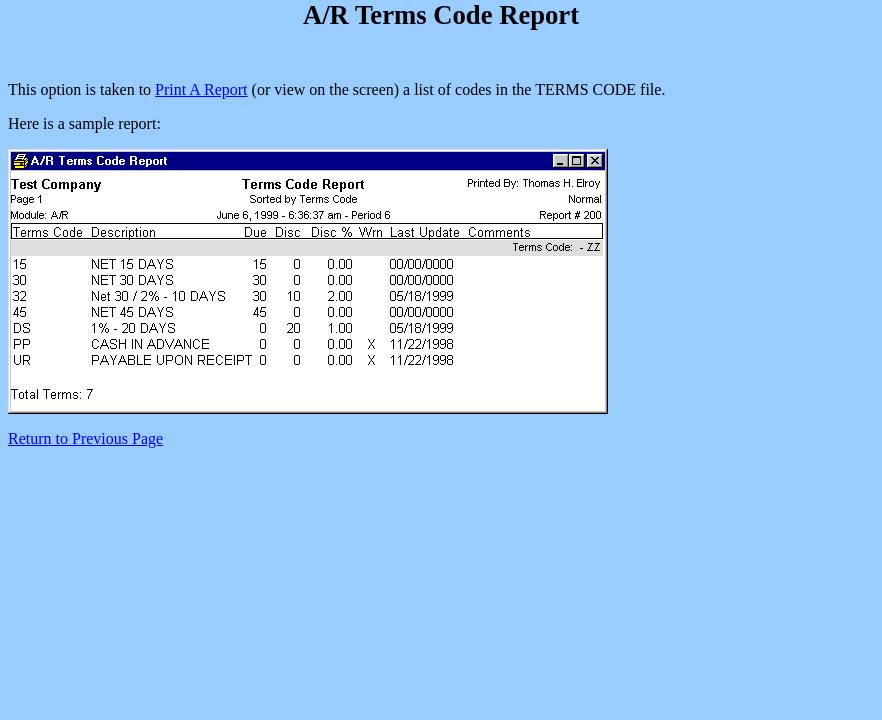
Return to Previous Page (85, 438)
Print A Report (201, 89)
